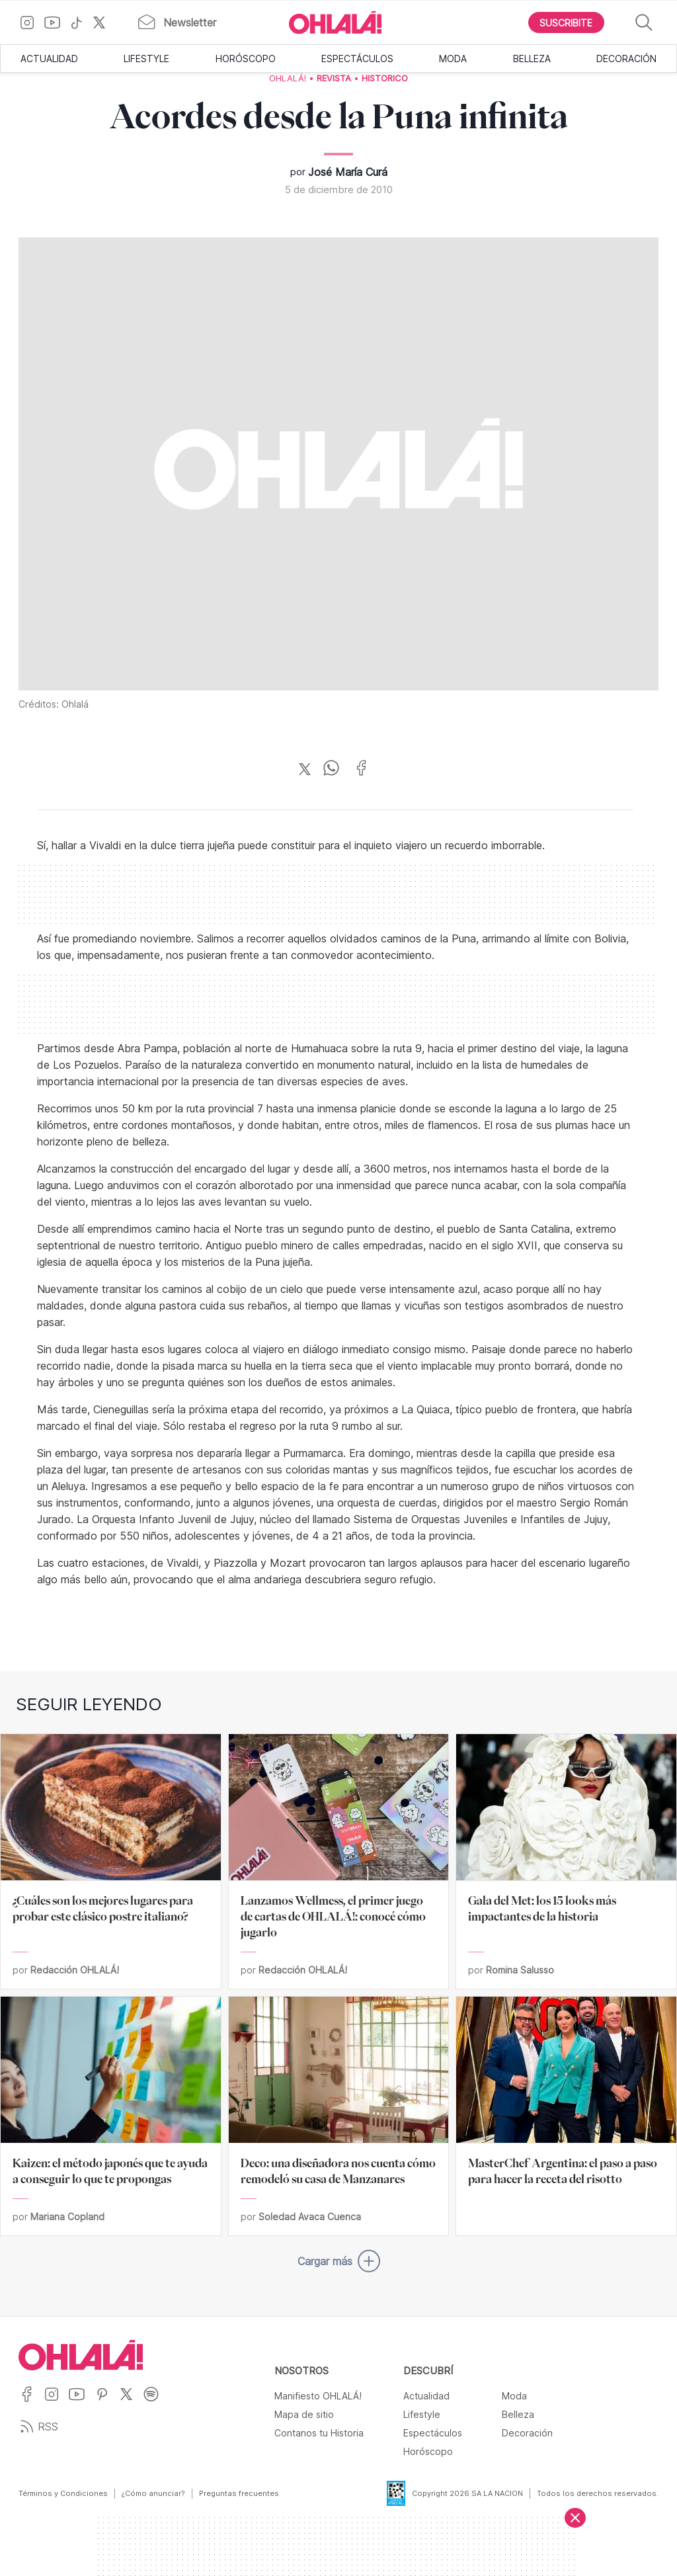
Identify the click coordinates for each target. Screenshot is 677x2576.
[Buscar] (644, 23)
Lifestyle (146, 58)
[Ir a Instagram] (32, 22)
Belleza (532, 58)
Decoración (626, 58)
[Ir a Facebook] (31, 2402)
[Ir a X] (104, 22)
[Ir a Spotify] (156, 2402)
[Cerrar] (575, 2518)
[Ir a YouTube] (57, 22)
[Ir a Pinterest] (107, 2402)
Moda (453, 58)
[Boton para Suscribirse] (566, 22)
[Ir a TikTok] (81, 22)
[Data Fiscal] (388, 2493)
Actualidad (49, 58)
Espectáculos (357, 58)
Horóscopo (246, 58)
